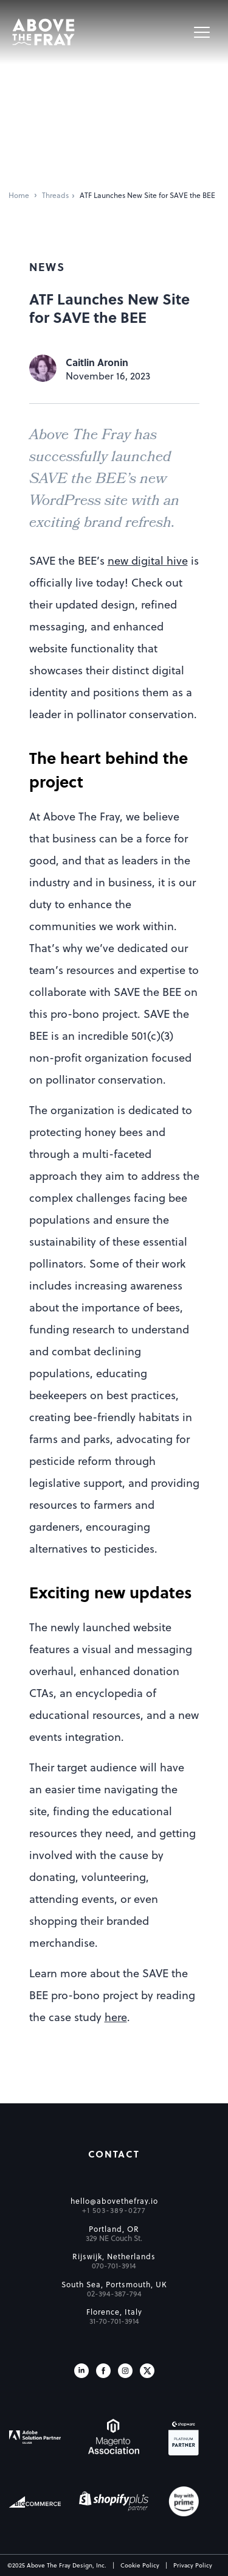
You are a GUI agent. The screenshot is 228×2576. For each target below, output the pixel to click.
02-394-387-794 (114, 2293)
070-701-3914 (114, 2265)
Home (19, 194)
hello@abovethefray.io (114, 2200)
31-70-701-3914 (114, 2320)
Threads (55, 194)
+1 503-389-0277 (114, 2209)
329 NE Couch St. (114, 2237)
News (47, 266)
